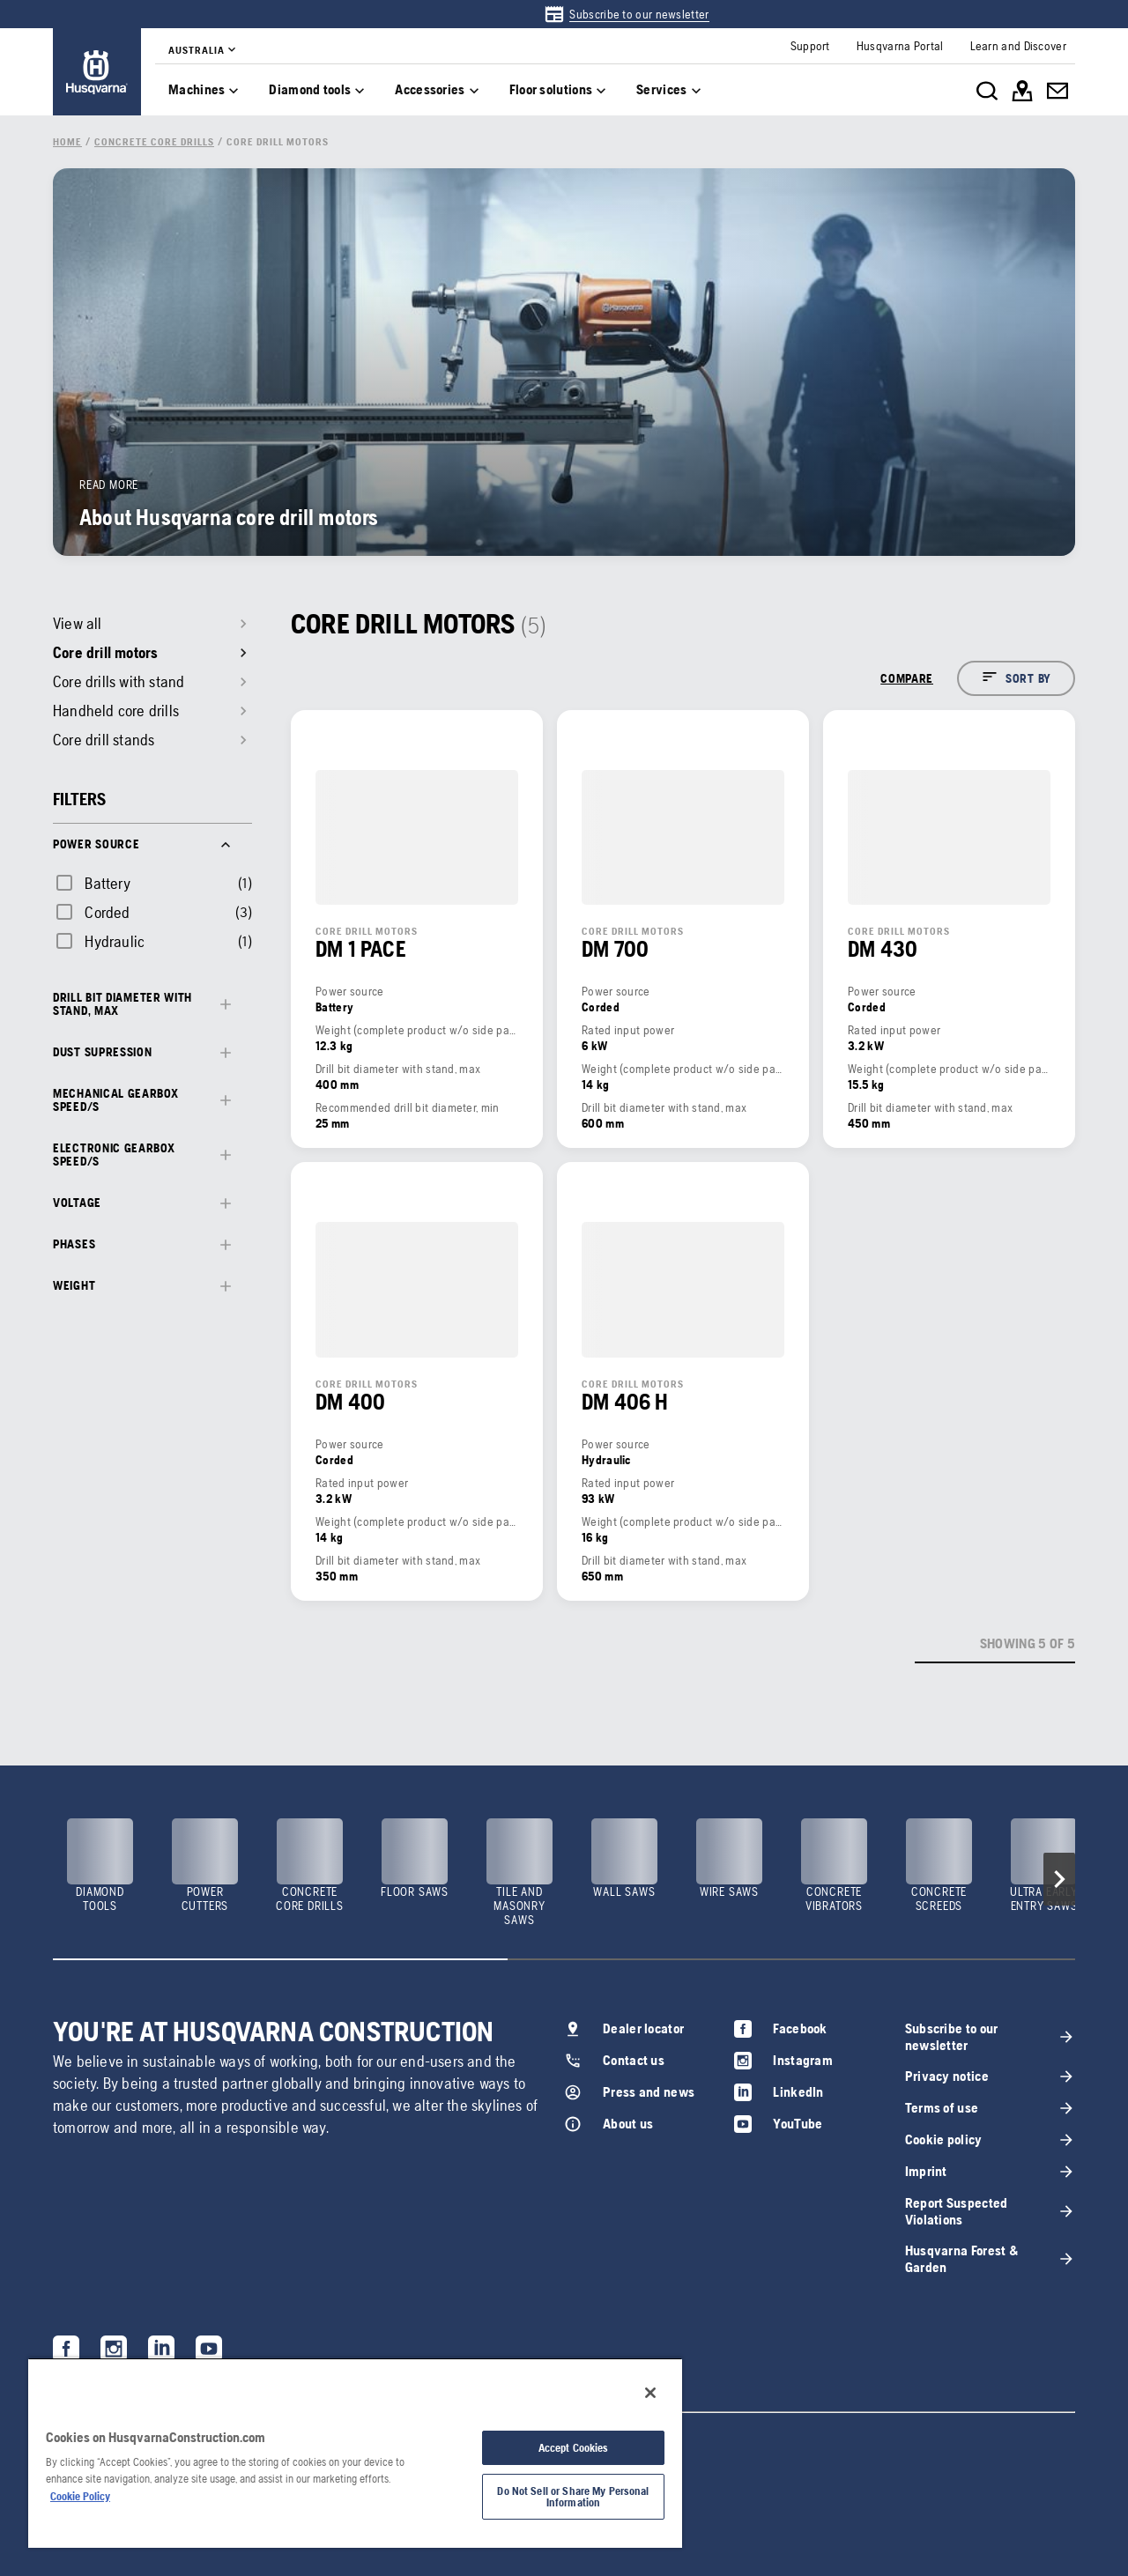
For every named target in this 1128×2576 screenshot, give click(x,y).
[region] (355, 2453)
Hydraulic (115, 941)
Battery (107, 883)
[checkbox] (91, 883)
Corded (107, 912)
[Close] (650, 2392)
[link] (626, 14)
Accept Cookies (573, 2447)
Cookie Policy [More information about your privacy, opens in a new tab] (80, 2496)
